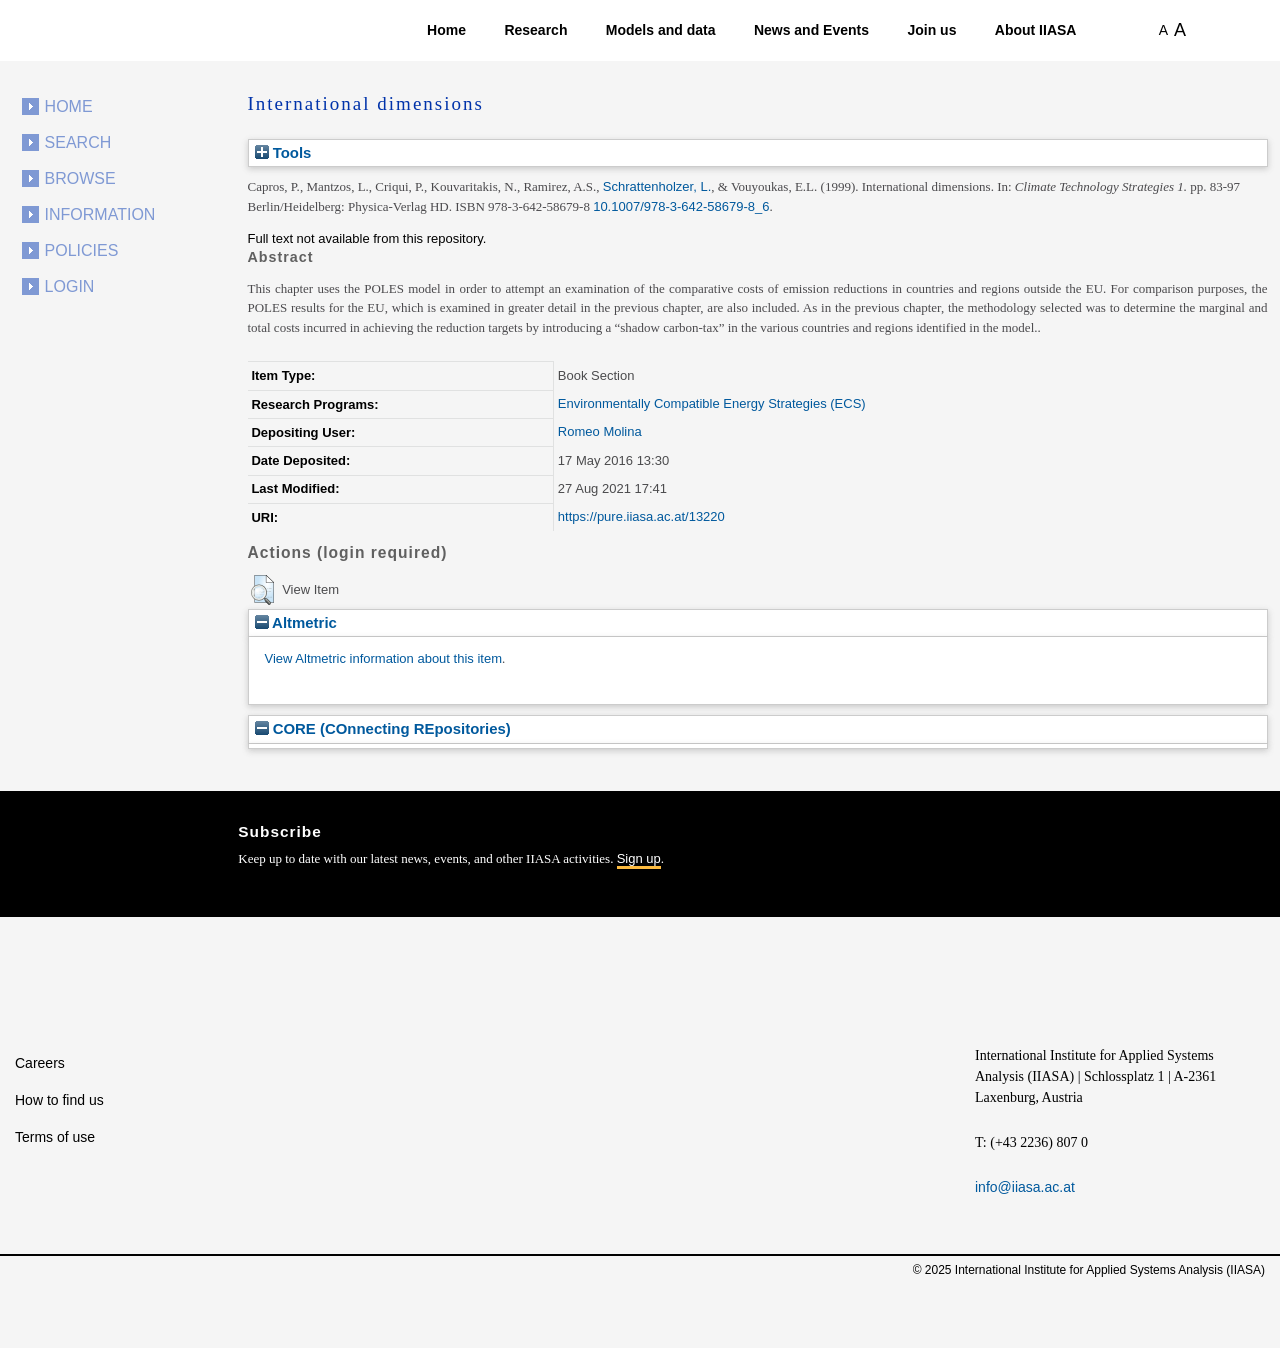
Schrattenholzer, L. (657, 186)
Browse (80, 178)
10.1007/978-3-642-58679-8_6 (681, 206)
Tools (283, 152)
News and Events (811, 30)
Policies (82, 250)
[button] (262, 590)
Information (100, 214)
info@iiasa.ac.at (1025, 1187)
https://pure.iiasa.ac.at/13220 (641, 516)
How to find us (59, 1100)
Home (446, 30)
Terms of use (55, 1137)
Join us (931, 30)
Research (535, 30)
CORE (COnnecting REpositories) (383, 728)
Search (78, 142)
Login (70, 286)
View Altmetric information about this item (383, 658)
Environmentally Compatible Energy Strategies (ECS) (712, 403)
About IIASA (1036, 30)
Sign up (639, 858)
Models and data (661, 30)
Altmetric (296, 622)
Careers (40, 1063)
